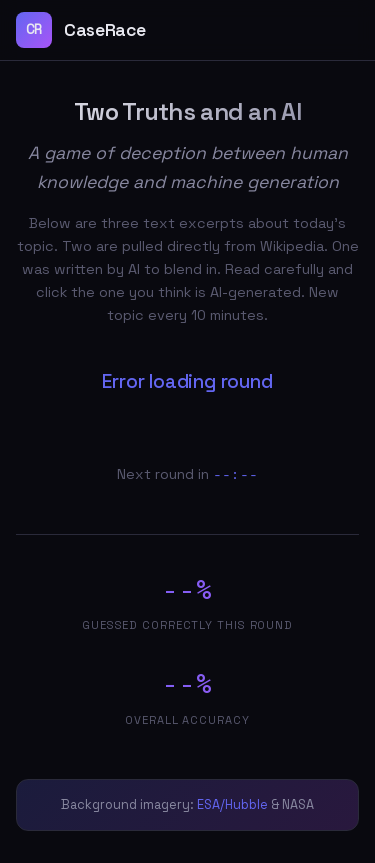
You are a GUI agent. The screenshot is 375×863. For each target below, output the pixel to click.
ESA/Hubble (232, 804)
